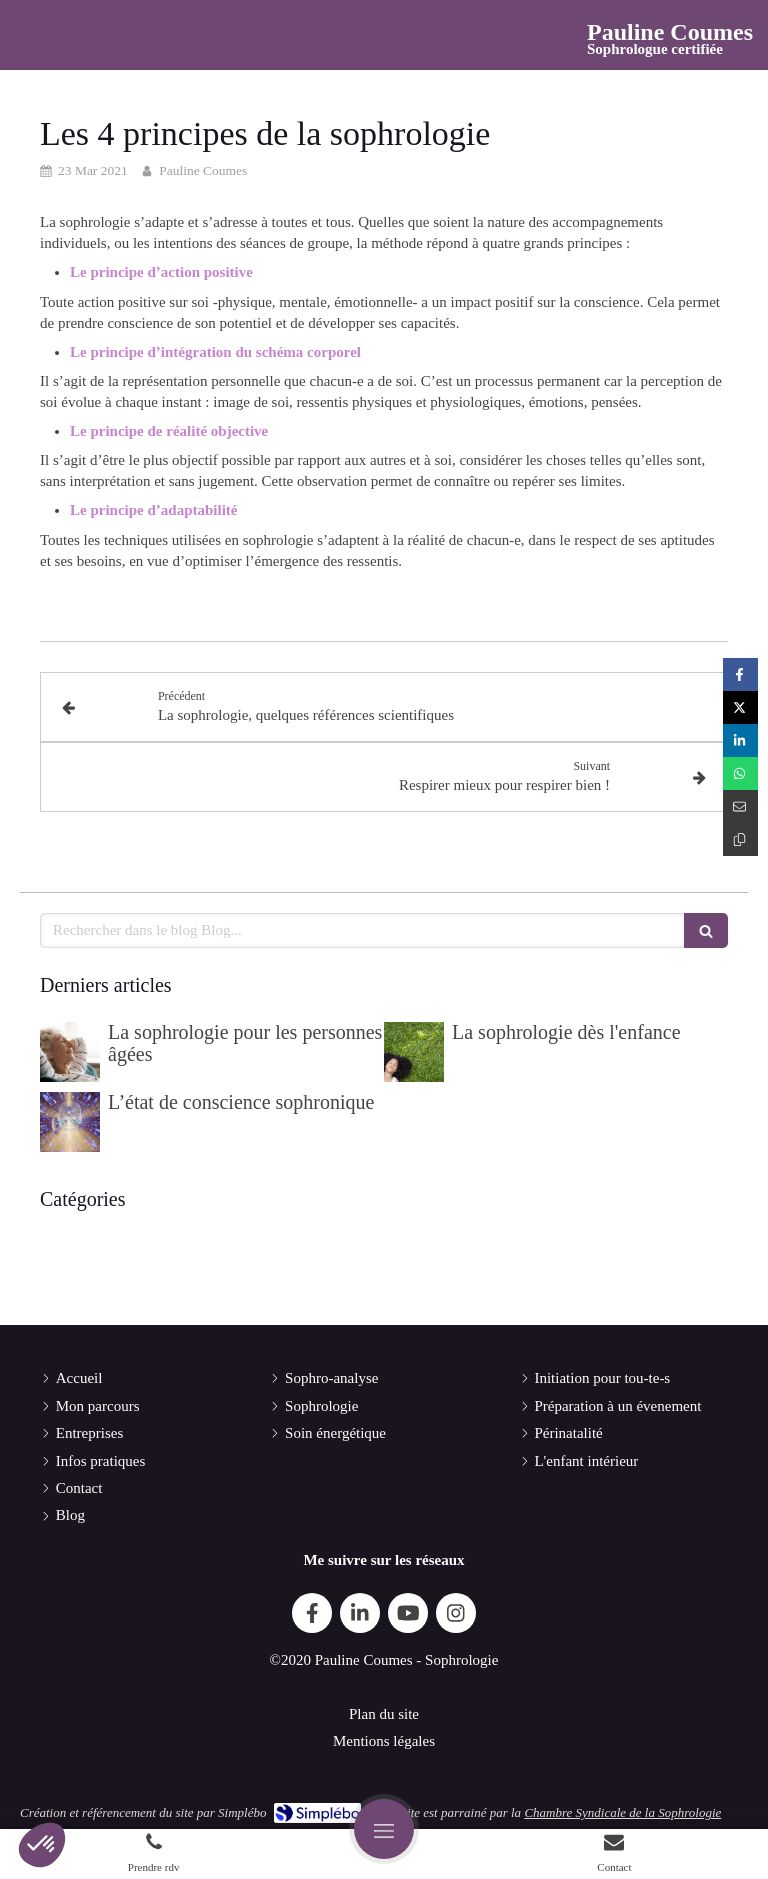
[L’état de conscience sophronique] (70, 1122)
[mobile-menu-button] (384, 1829)
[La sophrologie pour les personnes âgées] (70, 1052)
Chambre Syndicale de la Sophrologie (622, 1812)
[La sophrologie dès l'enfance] (414, 1052)
